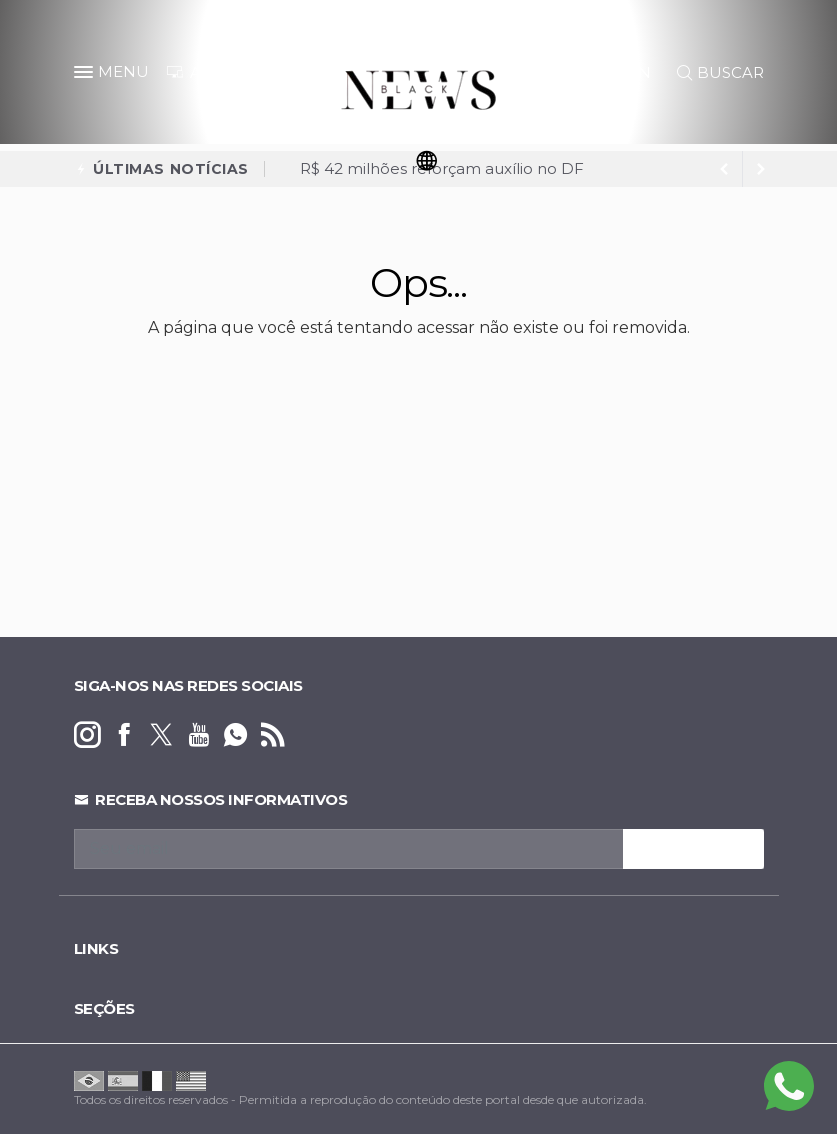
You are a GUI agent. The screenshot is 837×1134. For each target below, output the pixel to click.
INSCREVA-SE (693, 849)
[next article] (725, 169)
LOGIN (615, 72)
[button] (86, 76)
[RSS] (272, 735)
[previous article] (761, 169)
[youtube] (198, 735)
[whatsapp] (235, 735)
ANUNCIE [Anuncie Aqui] (216, 72)
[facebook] (124, 735)
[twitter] (161, 735)
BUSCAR (720, 72)
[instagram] (87, 735)
